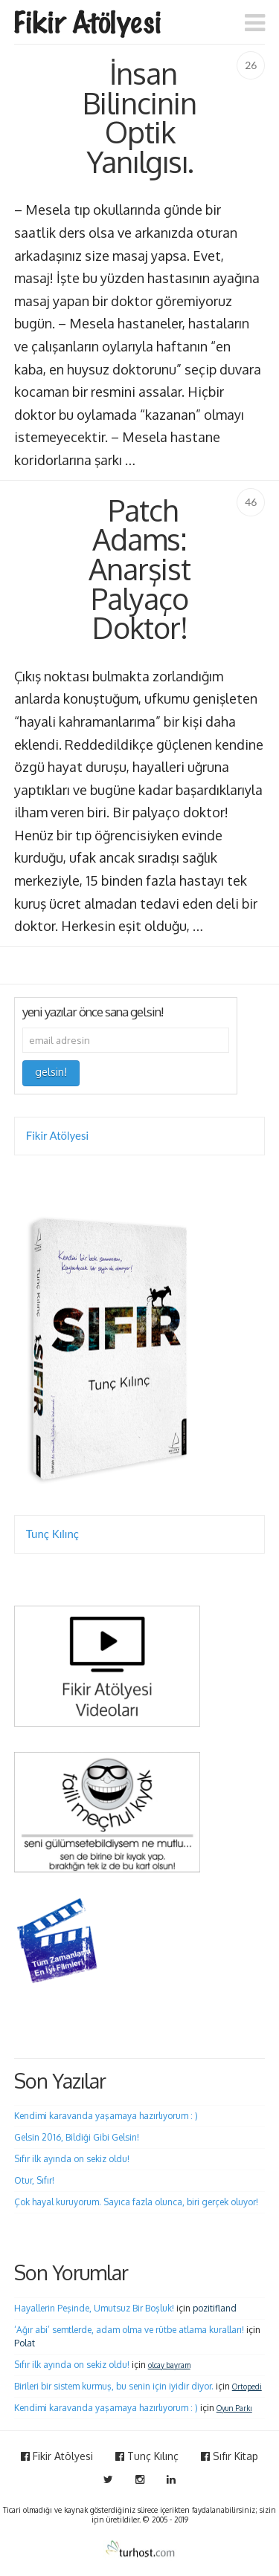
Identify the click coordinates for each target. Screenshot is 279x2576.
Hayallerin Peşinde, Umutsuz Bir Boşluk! (94, 2308)
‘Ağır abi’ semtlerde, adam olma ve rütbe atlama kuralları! (129, 2329)
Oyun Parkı (234, 2408)
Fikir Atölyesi (57, 1135)
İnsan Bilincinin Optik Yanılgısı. (139, 117)
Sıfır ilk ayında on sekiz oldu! (71, 2158)
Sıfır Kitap (229, 2456)
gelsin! (51, 1071)
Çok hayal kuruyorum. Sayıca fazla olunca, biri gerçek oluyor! (136, 2201)
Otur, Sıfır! (34, 2180)
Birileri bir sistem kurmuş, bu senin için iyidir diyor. (114, 2386)
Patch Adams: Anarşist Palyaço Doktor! (139, 568)
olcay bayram (169, 2365)
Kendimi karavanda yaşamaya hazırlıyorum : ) (106, 2115)
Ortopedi (247, 2386)
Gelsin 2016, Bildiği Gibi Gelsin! (76, 2137)
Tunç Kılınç (52, 1533)
